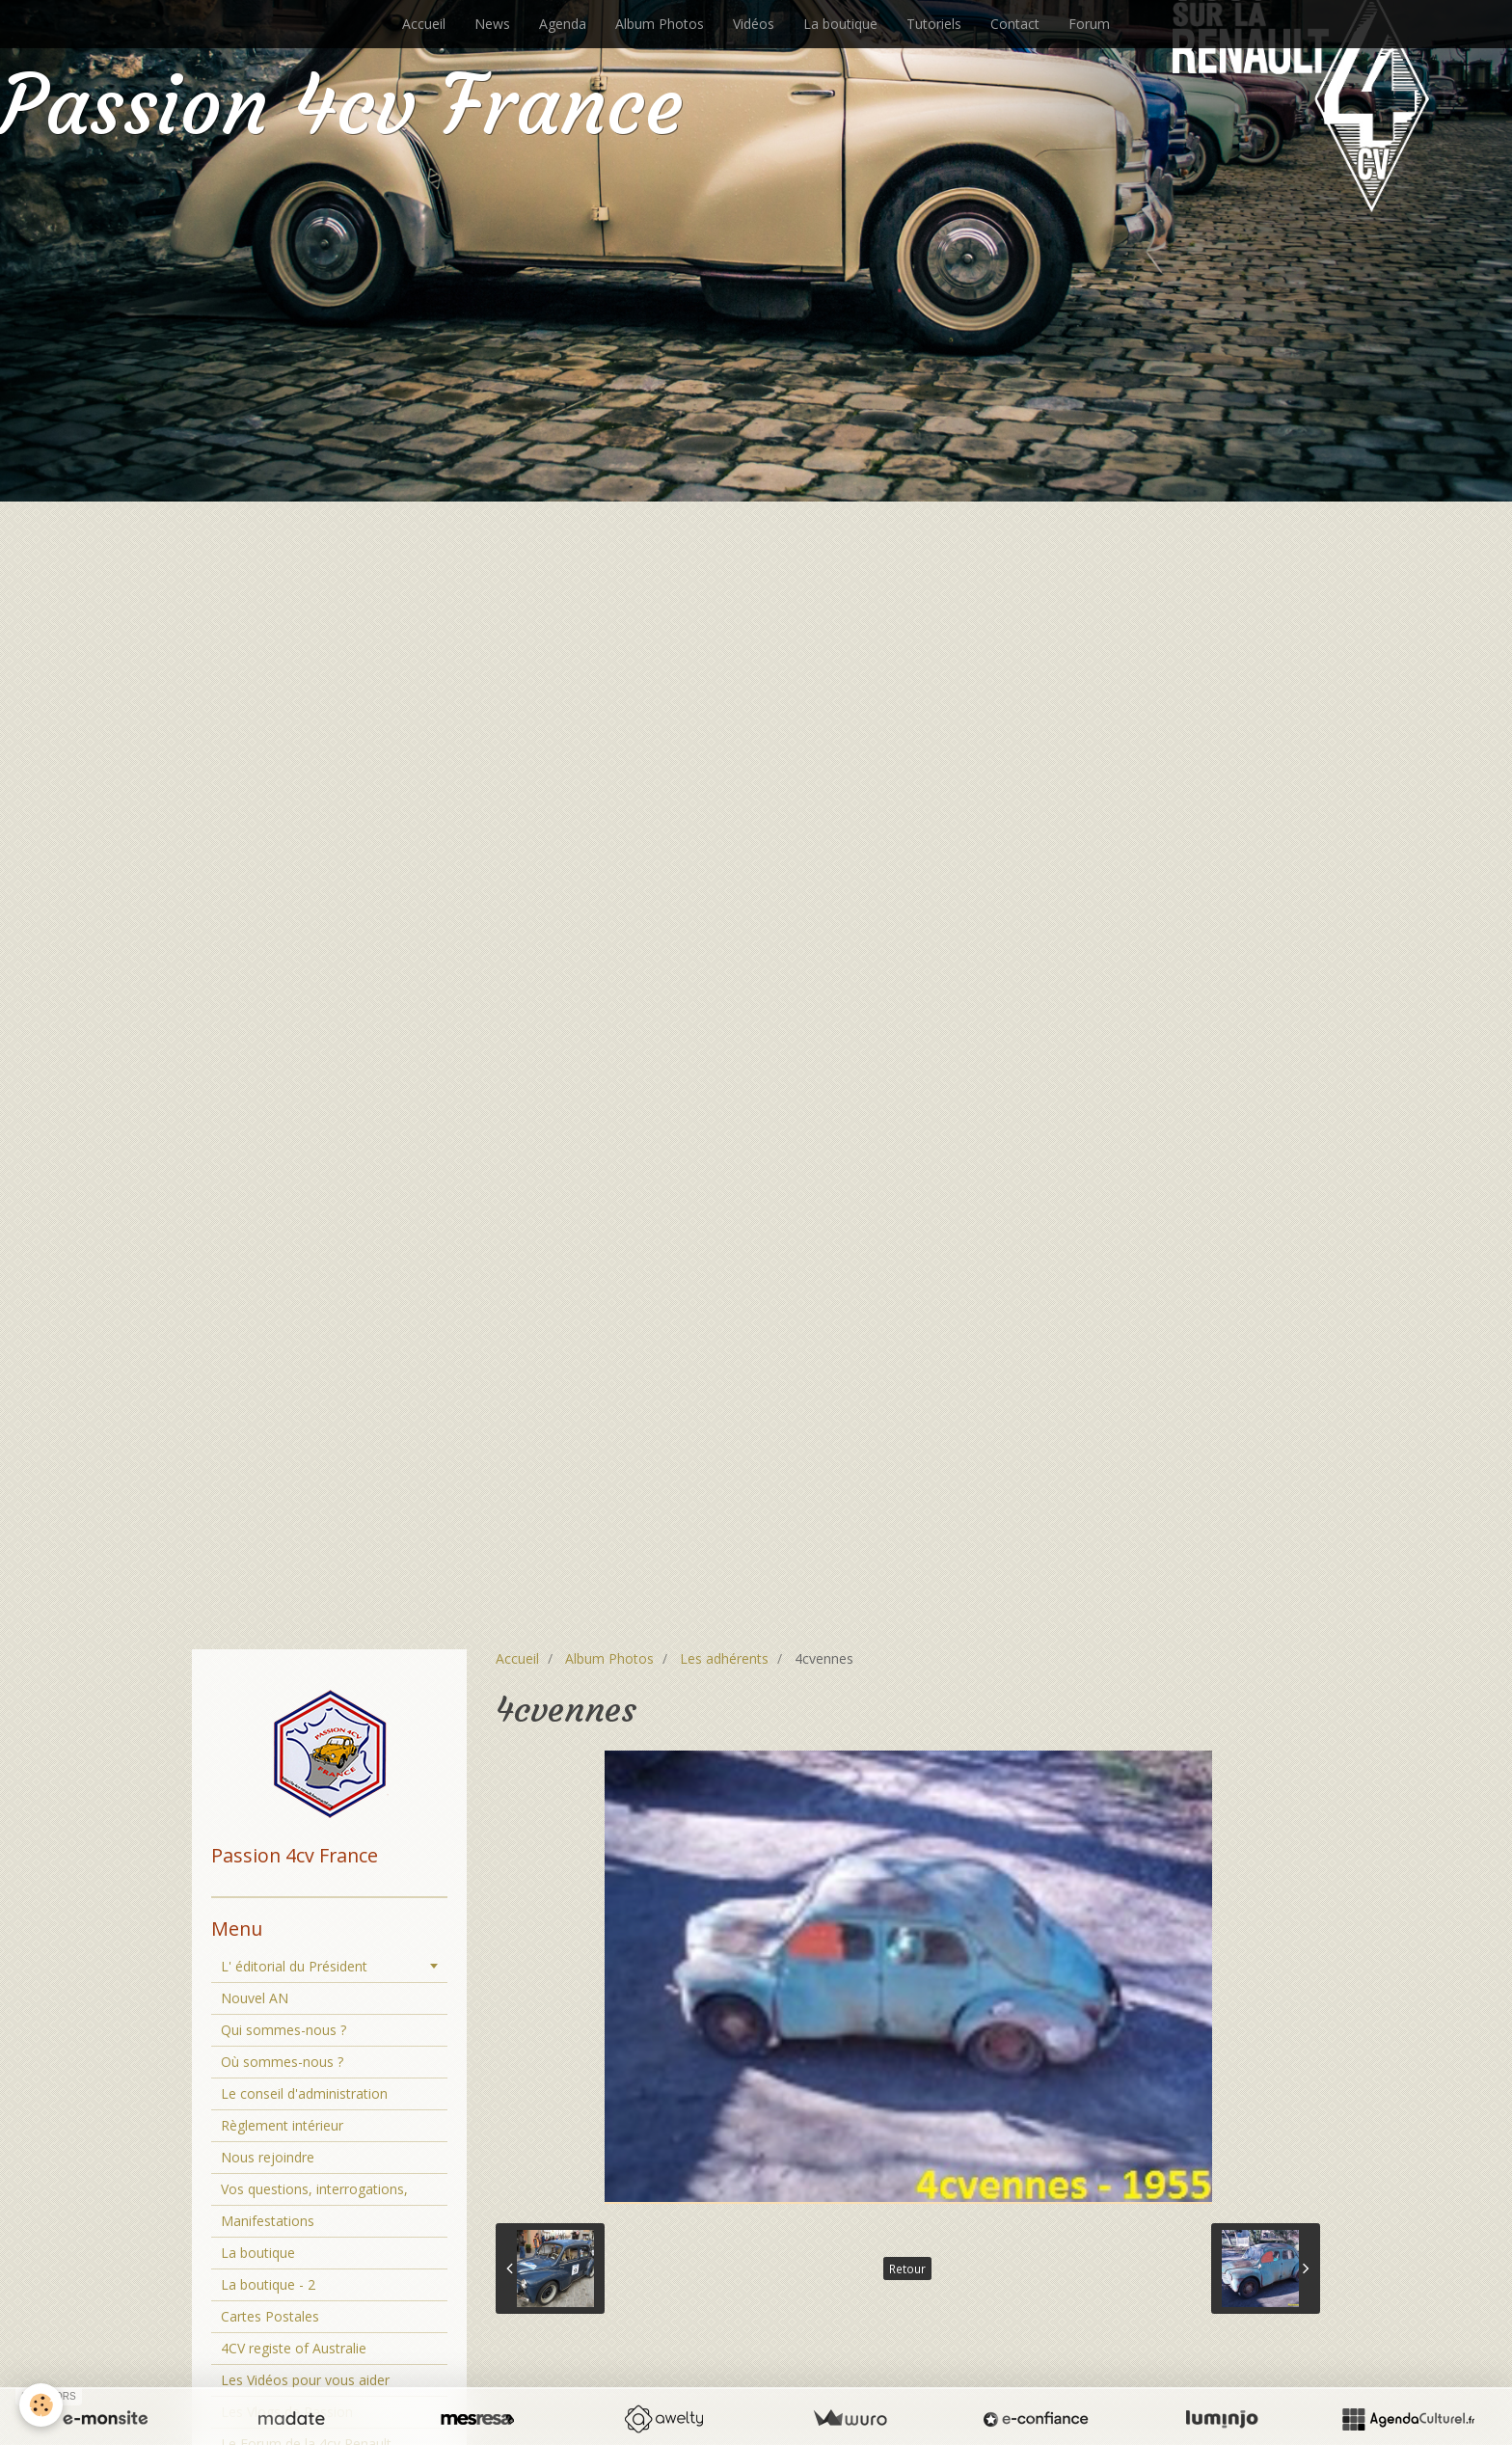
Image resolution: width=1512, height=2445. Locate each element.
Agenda (562, 23)
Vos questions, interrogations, (314, 2189)
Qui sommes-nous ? (283, 2030)
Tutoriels (933, 23)
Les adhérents (724, 1658)
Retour (907, 2268)
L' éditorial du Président (294, 1966)
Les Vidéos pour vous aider (305, 2380)
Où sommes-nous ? (282, 2061)
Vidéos (753, 23)
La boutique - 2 (268, 2284)
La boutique (840, 23)
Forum (1089, 23)
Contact (1015, 23)
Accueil (424, 23)
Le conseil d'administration (304, 2093)
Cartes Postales (270, 2316)
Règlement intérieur (282, 2125)
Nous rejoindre (267, 2157)
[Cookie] (41, 2405)
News (492, 23)
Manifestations (267, 2221)
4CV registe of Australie (293, 2348)
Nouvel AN (254, 1998)
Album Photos (659, 23)
